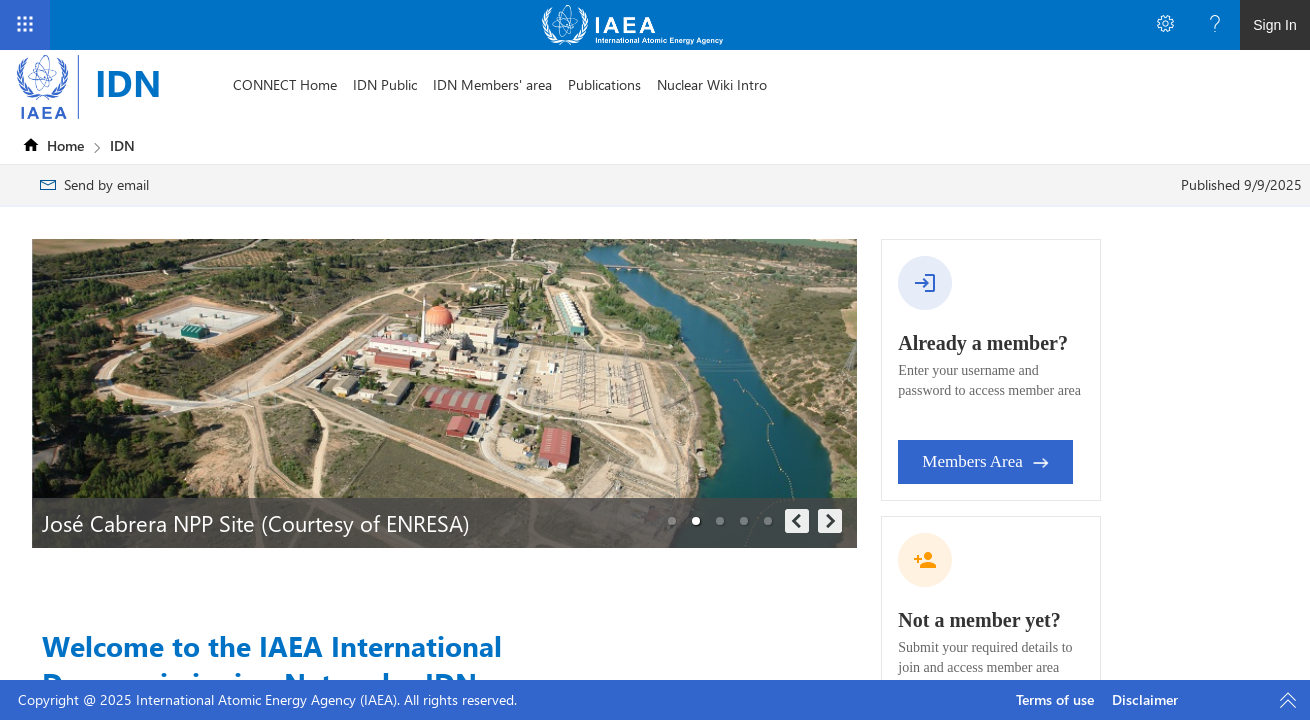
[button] (672, 521)
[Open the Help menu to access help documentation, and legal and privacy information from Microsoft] (1215, 25)
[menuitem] (285, 85)
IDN (128, 82)
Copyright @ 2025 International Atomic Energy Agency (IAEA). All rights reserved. (267, 699)
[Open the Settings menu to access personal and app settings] (1165, 25)
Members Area (985, 461)
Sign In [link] (1275, 25)
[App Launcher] (25, 25)
